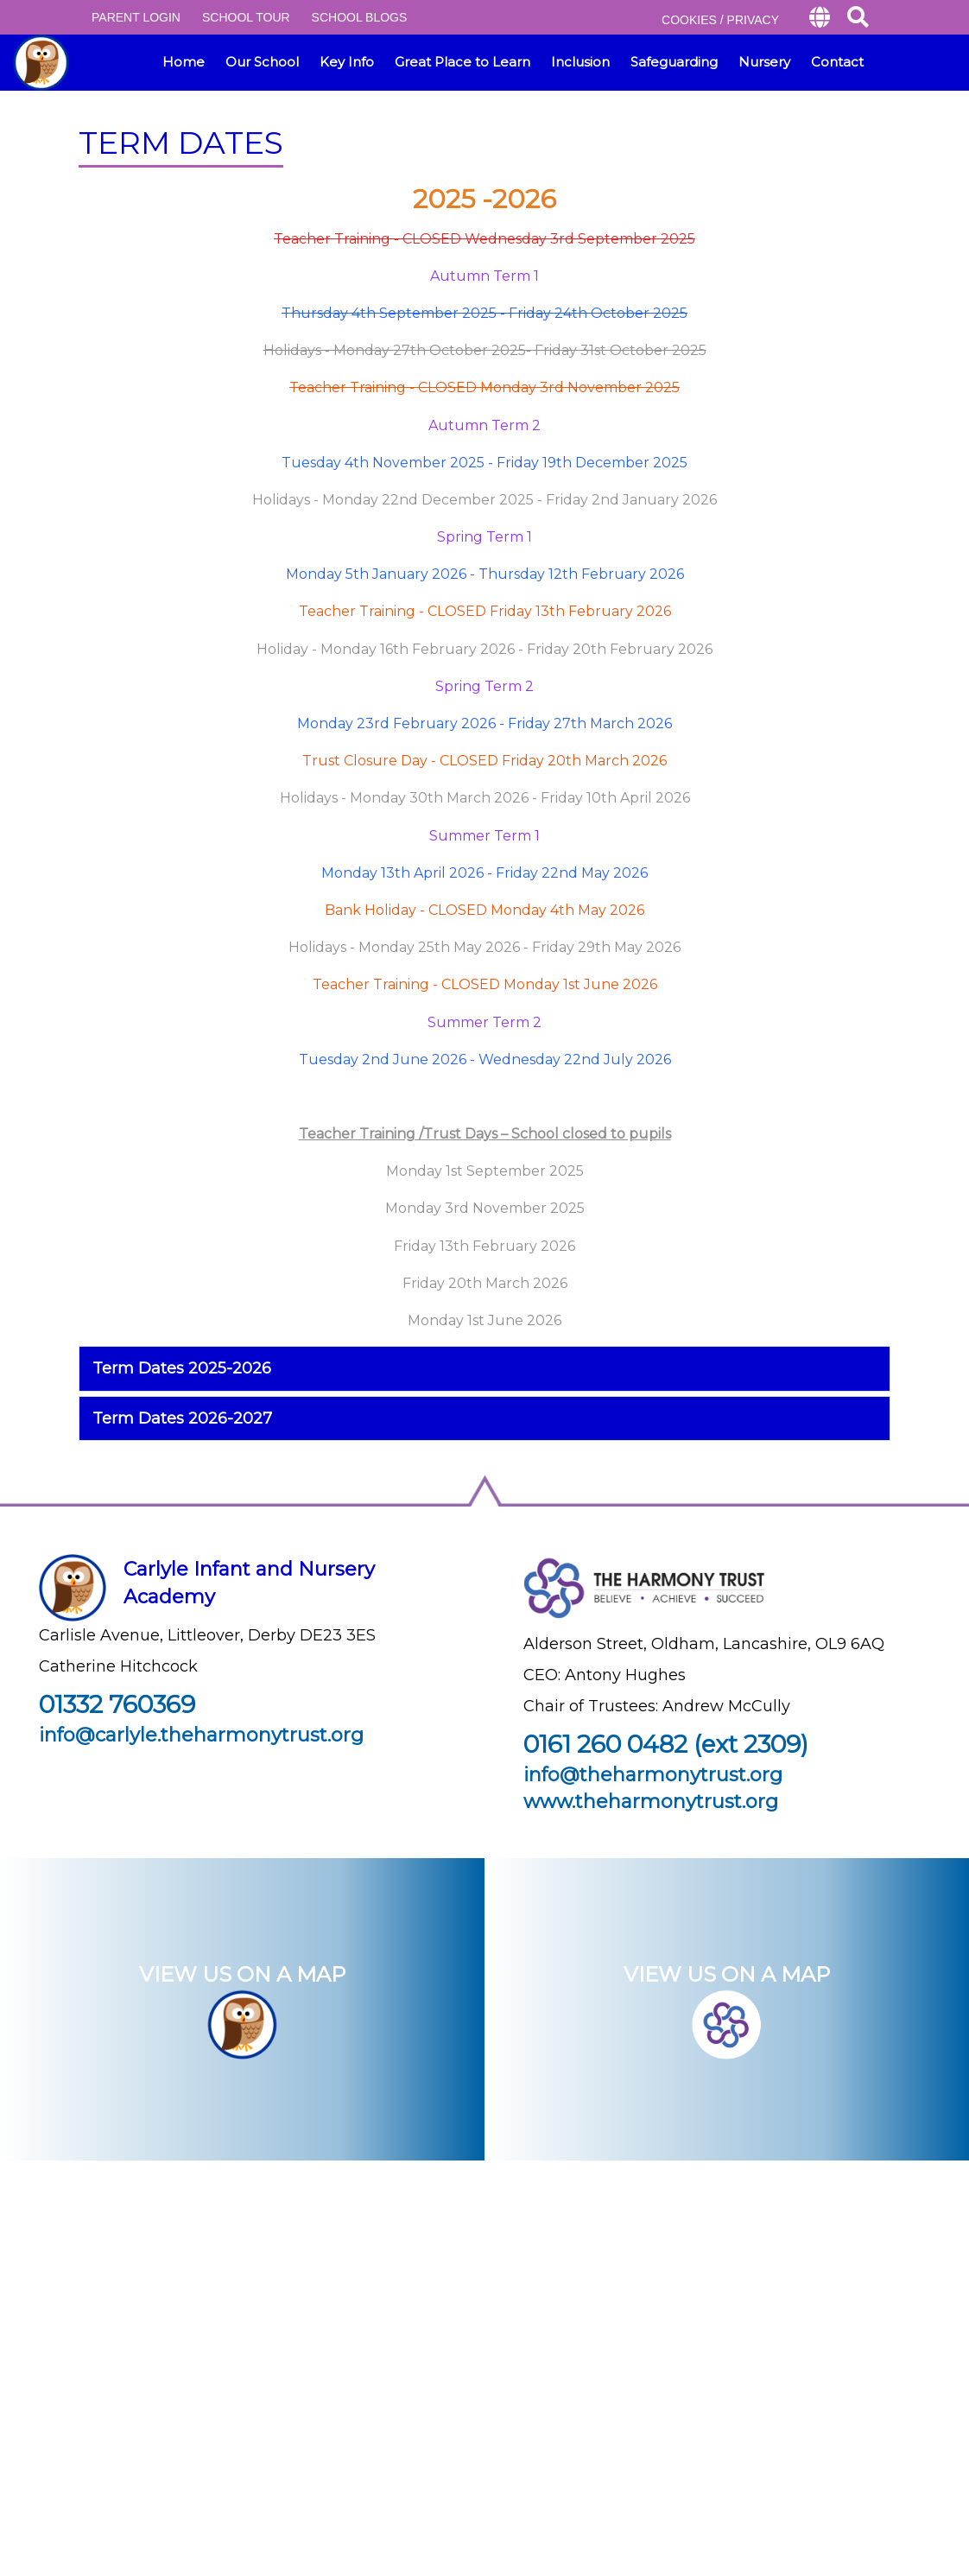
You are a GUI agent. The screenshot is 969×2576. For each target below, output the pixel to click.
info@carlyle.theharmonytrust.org (201, 1735)
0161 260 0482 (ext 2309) (665, 1744)
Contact (837, 62)
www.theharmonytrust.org (650, 1801)
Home (183, 62)
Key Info (347, 62)
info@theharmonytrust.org (652, 1774)
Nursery (764, 62)
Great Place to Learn (462, 62)
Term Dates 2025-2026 (181, 1368)
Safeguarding (674, 62)
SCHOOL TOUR (246, 17)
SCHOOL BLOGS (360, 17)
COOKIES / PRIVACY (720, 20)
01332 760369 (117, 1704)
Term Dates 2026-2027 (182, 1418)
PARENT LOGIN (136, 17)
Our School (262, 62)
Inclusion (580, 62)
